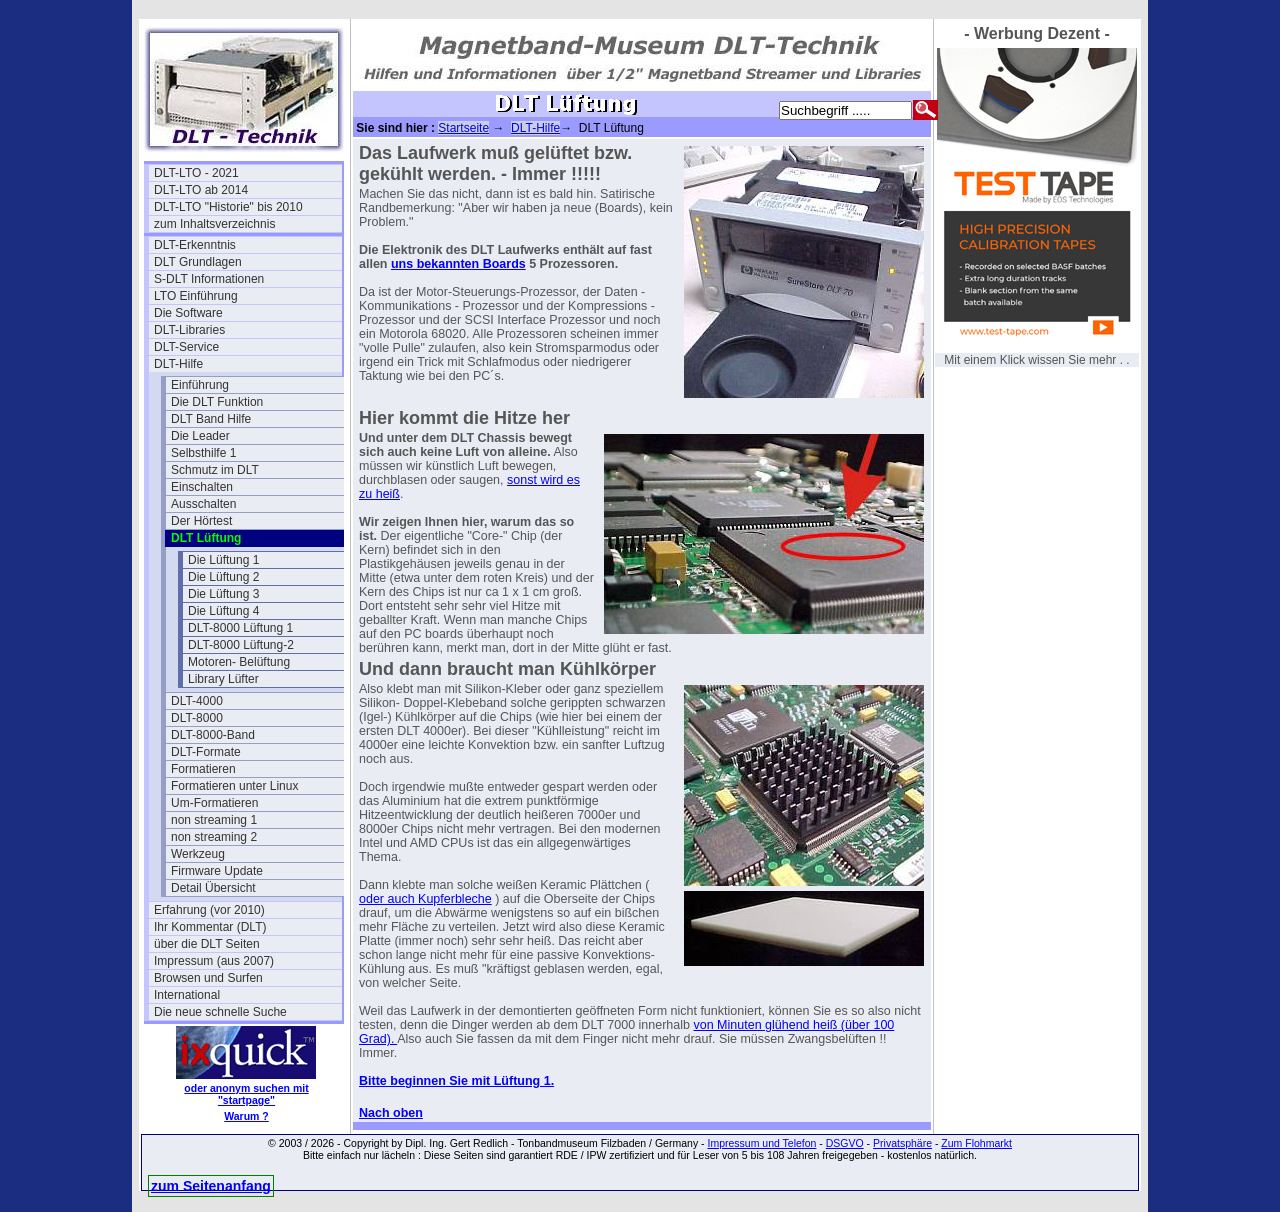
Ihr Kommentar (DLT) (210, 927)
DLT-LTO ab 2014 (201, 190)
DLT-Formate (206, 752)
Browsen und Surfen (208, 978)
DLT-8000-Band (213, 735)
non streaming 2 (214, 837)
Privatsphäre (902, 1143)
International (187, 995)
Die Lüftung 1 (223, 560)
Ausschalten (203, 504)
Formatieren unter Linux (234, 786)
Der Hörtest (201, 521)
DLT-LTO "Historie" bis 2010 (228, 207)
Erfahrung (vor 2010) (209, 910)
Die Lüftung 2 (223, 577)
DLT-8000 (197, 718)
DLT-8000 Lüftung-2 (241, 645)
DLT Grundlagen (198, 262)
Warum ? (246, 1116)
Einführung (200, 385)
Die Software (188, 313)
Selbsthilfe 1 (203, 453)
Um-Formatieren (214, 803)
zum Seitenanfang (211, 1186)
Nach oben (391, 1113)
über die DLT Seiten (207, 944)
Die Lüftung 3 (223, 594)
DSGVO (845, 1143)
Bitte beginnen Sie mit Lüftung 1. (456, 1081)
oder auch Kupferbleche (425, 899)
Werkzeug (198, 854)
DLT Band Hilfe (211, 419)
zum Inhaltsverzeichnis (214, 224)
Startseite (463, 128)
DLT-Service (186, 347)
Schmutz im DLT (215, 470)
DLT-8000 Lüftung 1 (240, 628)
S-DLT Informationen (209, 279)
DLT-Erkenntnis (195, 245)
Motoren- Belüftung (239, 662)
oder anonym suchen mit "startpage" (246, 1094)
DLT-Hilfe (178, 364)
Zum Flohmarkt (976, 1143)
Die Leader (200, 436)
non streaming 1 (214, 820)
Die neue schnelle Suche (220, 1012)
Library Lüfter (223, 679)
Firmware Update (217, 871)
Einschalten (202, 487)
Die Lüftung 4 (223, 611)
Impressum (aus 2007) (214, 961)
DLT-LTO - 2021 (196, 173)
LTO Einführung (196, 296)
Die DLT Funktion (217, 402)
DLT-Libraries (189, 330)
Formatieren (203, 769)
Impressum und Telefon (761, 1143)
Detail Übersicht (213, 888)
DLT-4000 (197, 701)
